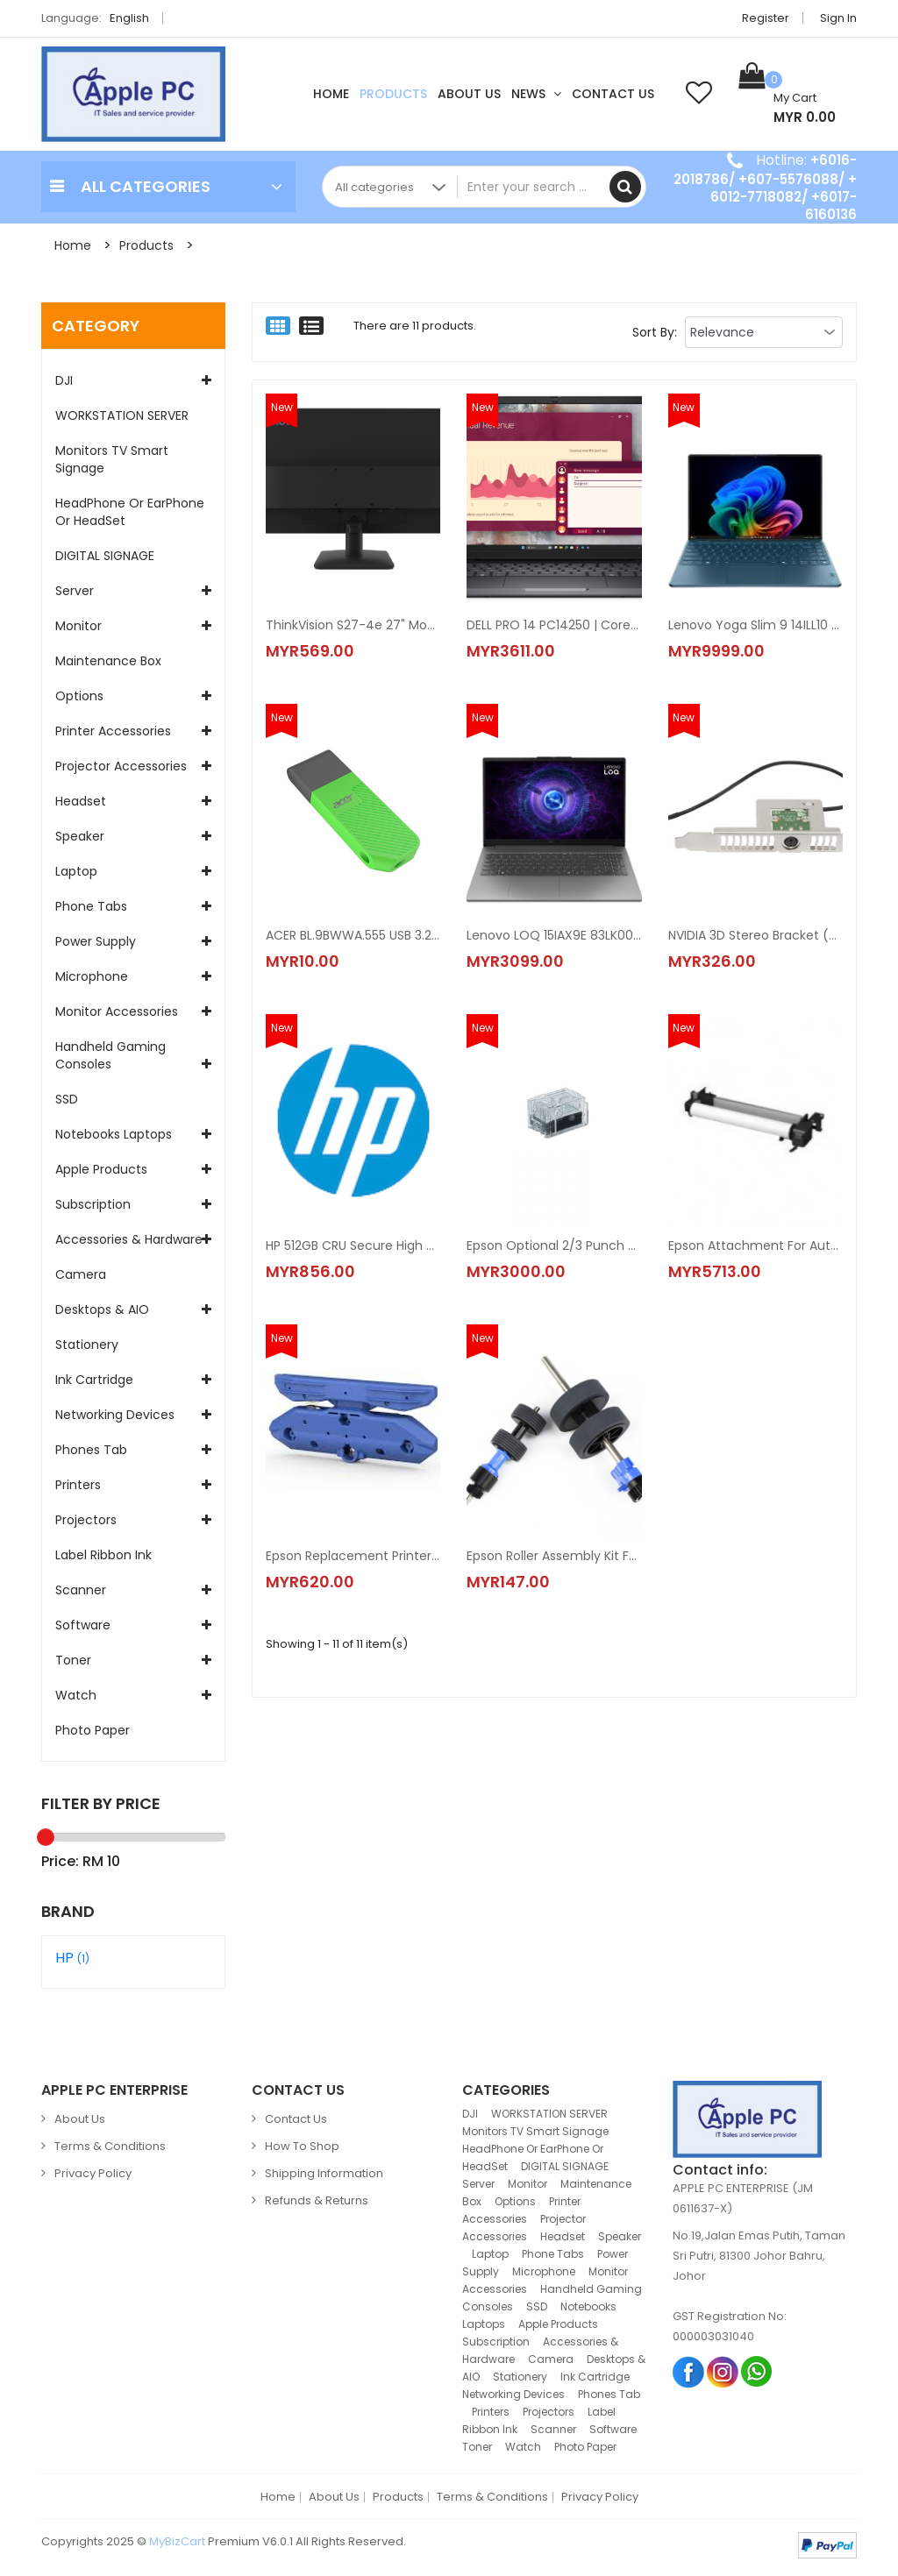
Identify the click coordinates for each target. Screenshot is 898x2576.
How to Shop (302, 2146)
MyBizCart (177, 2541)
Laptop (76, 871)
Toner (73, 1660)
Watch (75, 1695)
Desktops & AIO (102, 1309)
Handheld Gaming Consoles (110, 1055)
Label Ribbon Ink (103, 1555)
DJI (64, 380)
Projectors (86, 1520)
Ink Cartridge (94, 1379)
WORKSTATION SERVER (122, 415)
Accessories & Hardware (129, 1239)
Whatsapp (757, 2371)
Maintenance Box (108, 661)
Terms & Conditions (110, 2146)
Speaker (79, 836)
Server (74, 591)
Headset (80, 801)
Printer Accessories (113, 731)
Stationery (86, 1344)
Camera (80, 1274)
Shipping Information (324, 2173)
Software (82, 1625)
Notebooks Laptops (113, 1134)
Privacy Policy (93, 2173)
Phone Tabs (91, 906)
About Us (469, 94)
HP (72, 1958)
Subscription (93, 1204)
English (134, 18)
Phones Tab (91, 1449)
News (536, 94)
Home (331, 94)
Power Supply (95, 941)
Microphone (91, 976)
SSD (66, 1099)
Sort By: (654, 332)
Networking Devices (115, 1414)
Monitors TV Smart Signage (111, 459)
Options (79, 696)
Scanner (80, 1590)
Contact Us (613, 94)
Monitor (78, 626)
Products (393, 94)
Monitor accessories (116, 1011)
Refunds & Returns (316, 2200)
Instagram (723, 2371)
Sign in (838, 18)
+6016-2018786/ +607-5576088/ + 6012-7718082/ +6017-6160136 (765, 187)
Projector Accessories (121, 766)
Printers (78, 1485)
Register (765, 18)
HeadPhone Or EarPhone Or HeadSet (129, 511)
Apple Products (101, 1169)
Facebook (689, 2371)
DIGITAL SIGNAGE (104, 555)
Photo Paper (92, 1730)
